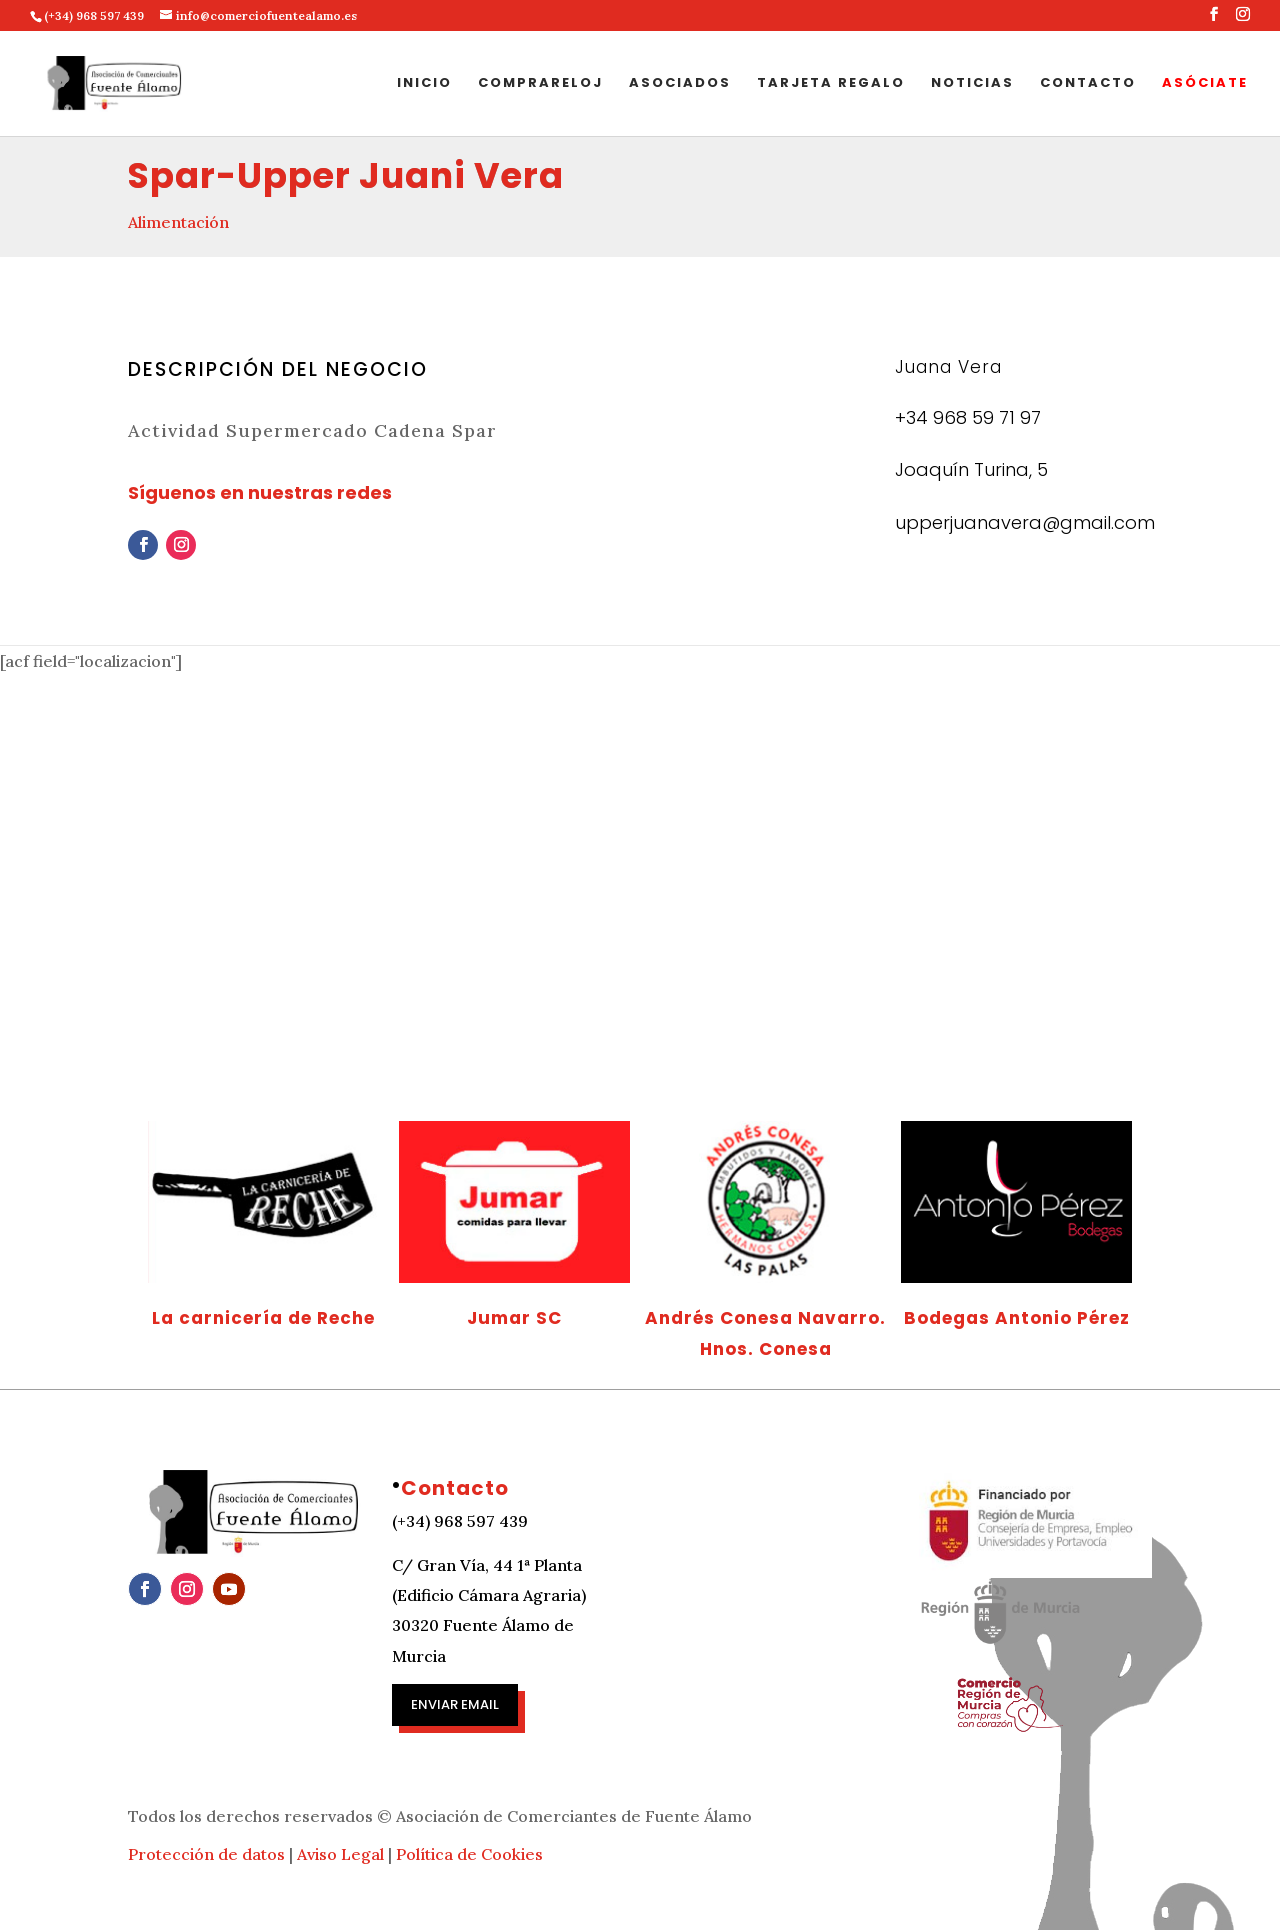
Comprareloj (540, 84)
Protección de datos (206, 1854)
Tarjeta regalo (831, 84)
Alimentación (178, 222)
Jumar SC (514, 1318)
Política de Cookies (469, 1854)
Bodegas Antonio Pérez (1017, 1318)
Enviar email (455, 1704)
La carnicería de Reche (263, 1318)
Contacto (1088, 84)
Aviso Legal (340, 1854)
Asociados (680, 84)
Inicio (424, 84)
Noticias (972, 84)
